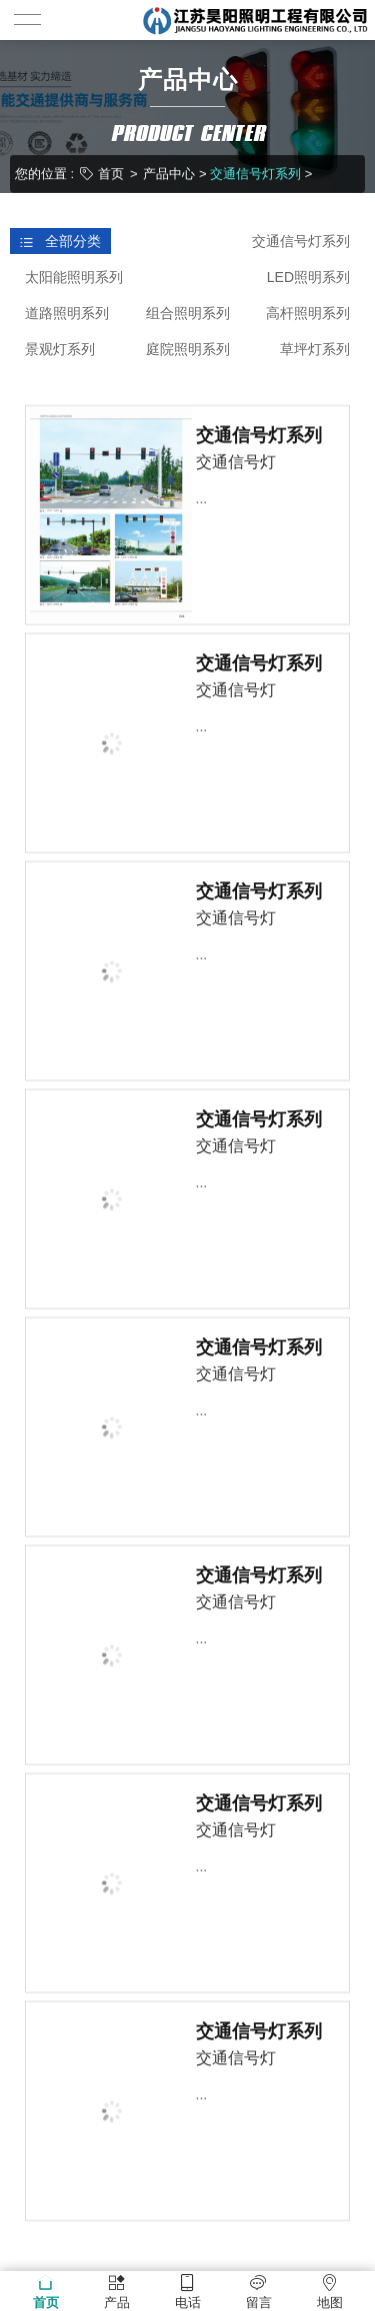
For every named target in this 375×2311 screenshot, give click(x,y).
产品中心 (169, 172)
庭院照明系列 (188, 349)
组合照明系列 (188, 313)
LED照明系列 (308, 277)
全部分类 (60, 241)
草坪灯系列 (315, 349)
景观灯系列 (60, 349)
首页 (111, 172)
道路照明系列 (67, 313)
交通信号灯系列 (255, 172)
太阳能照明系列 (74, 277)
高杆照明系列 (308, 313)
